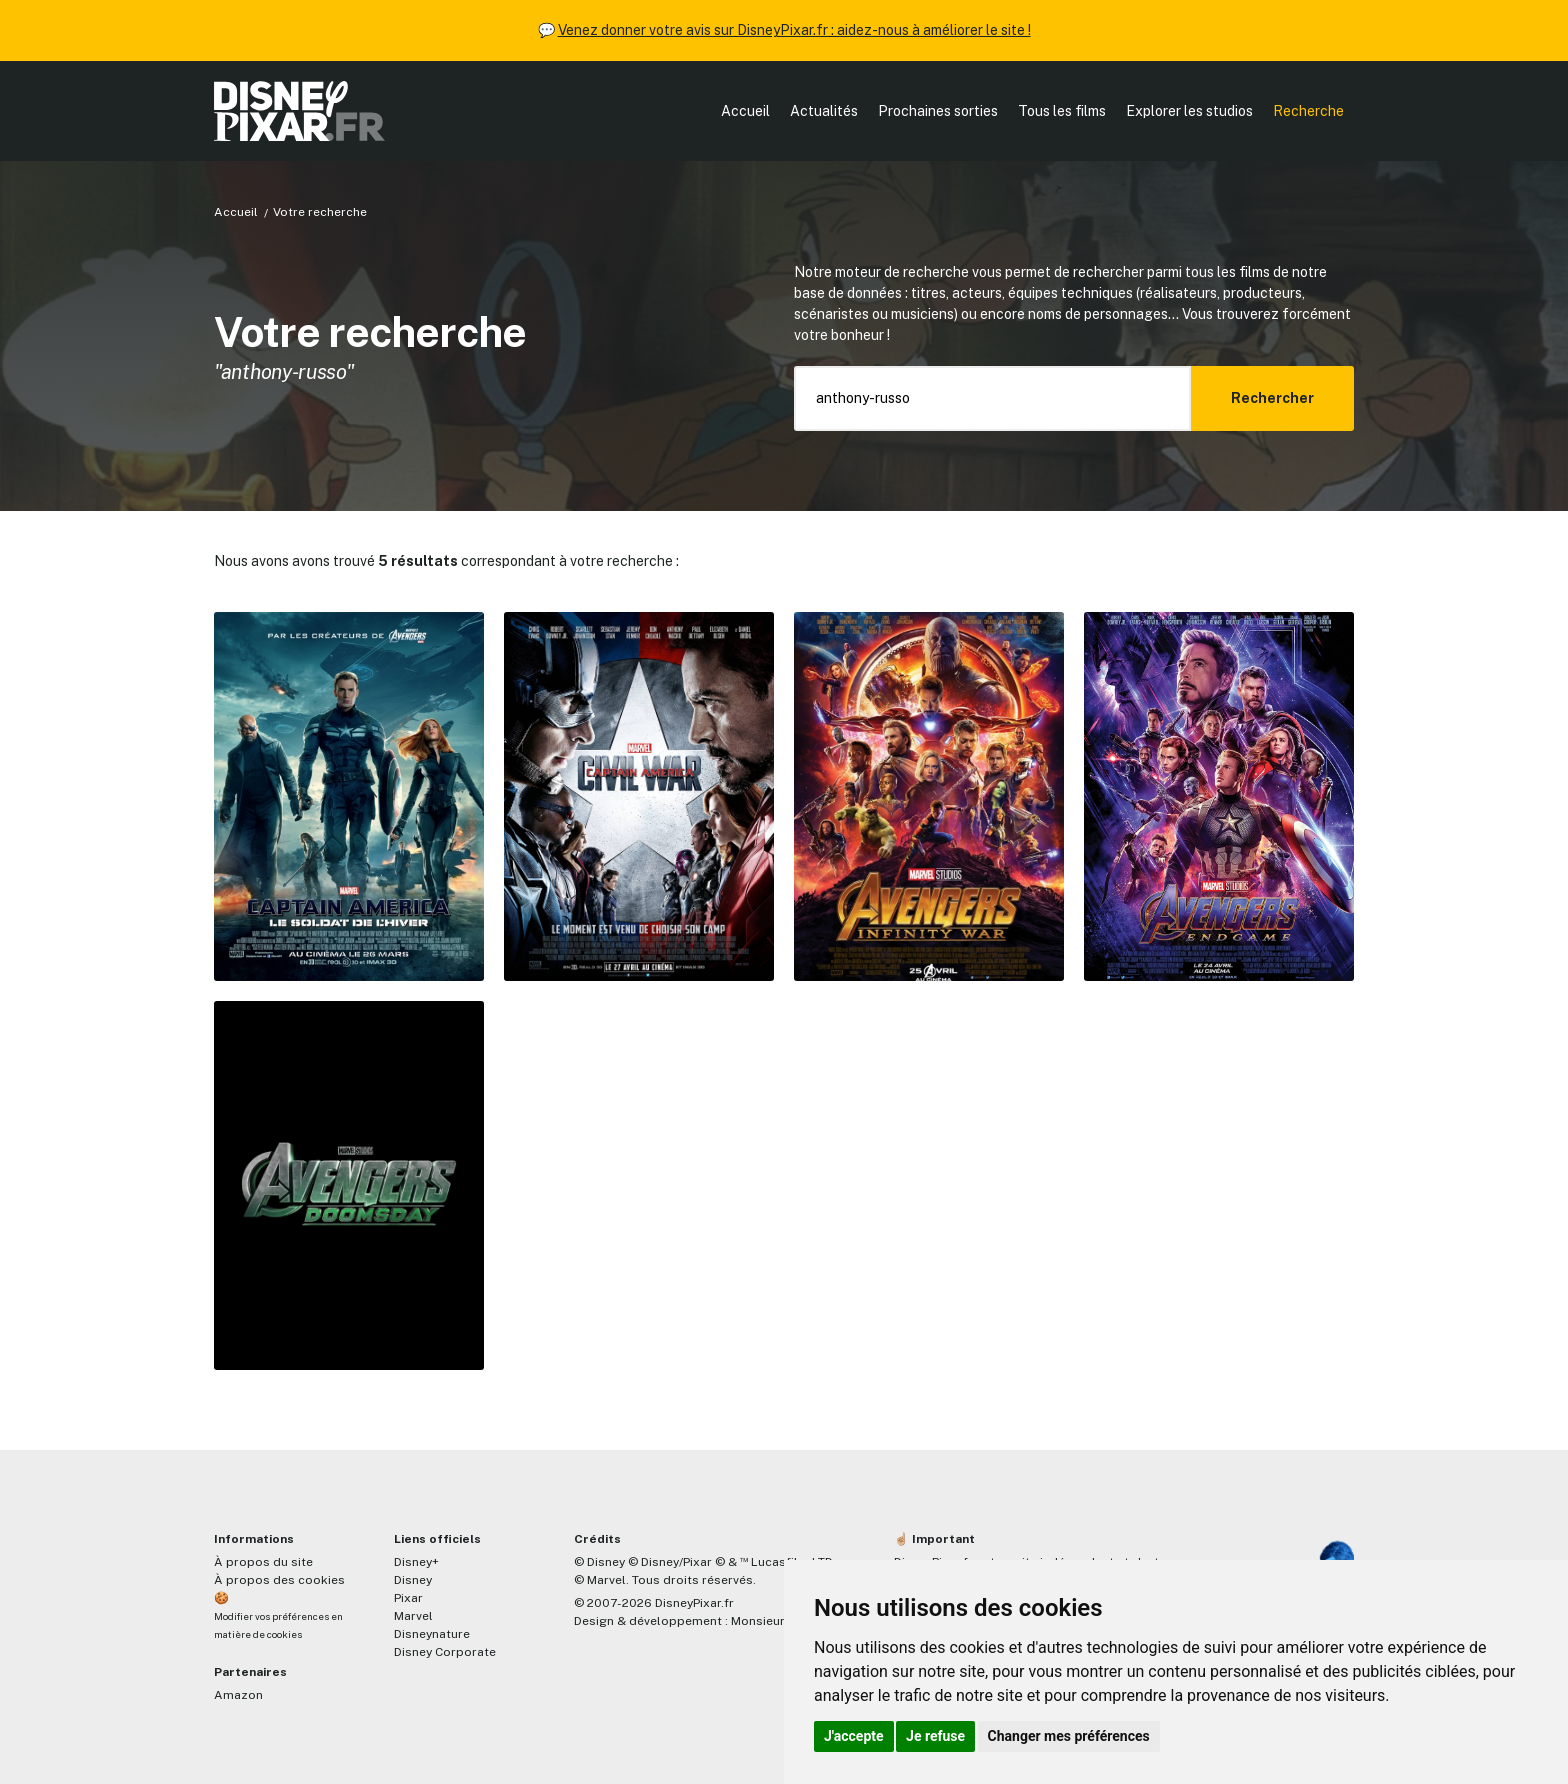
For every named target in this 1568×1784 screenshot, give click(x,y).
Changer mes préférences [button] (1069, 1736)
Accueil (745, 111)
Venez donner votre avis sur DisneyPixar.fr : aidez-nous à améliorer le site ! (794, 30)
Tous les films (1062, 111)
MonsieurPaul (770, 1621)
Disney (413, 1580)
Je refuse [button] (935, 1736)
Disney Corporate (445, 1652)
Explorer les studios (1189, 111)
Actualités (824, 111)
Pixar (408, 1598)
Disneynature (432, 1634)
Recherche (1308, 111)
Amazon (238, 1695)
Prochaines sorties (938, 111)
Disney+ (416, 1562)
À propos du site (263, 1562)
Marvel (413, 1616)
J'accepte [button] (854, 1736)
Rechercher (1272, 398)
